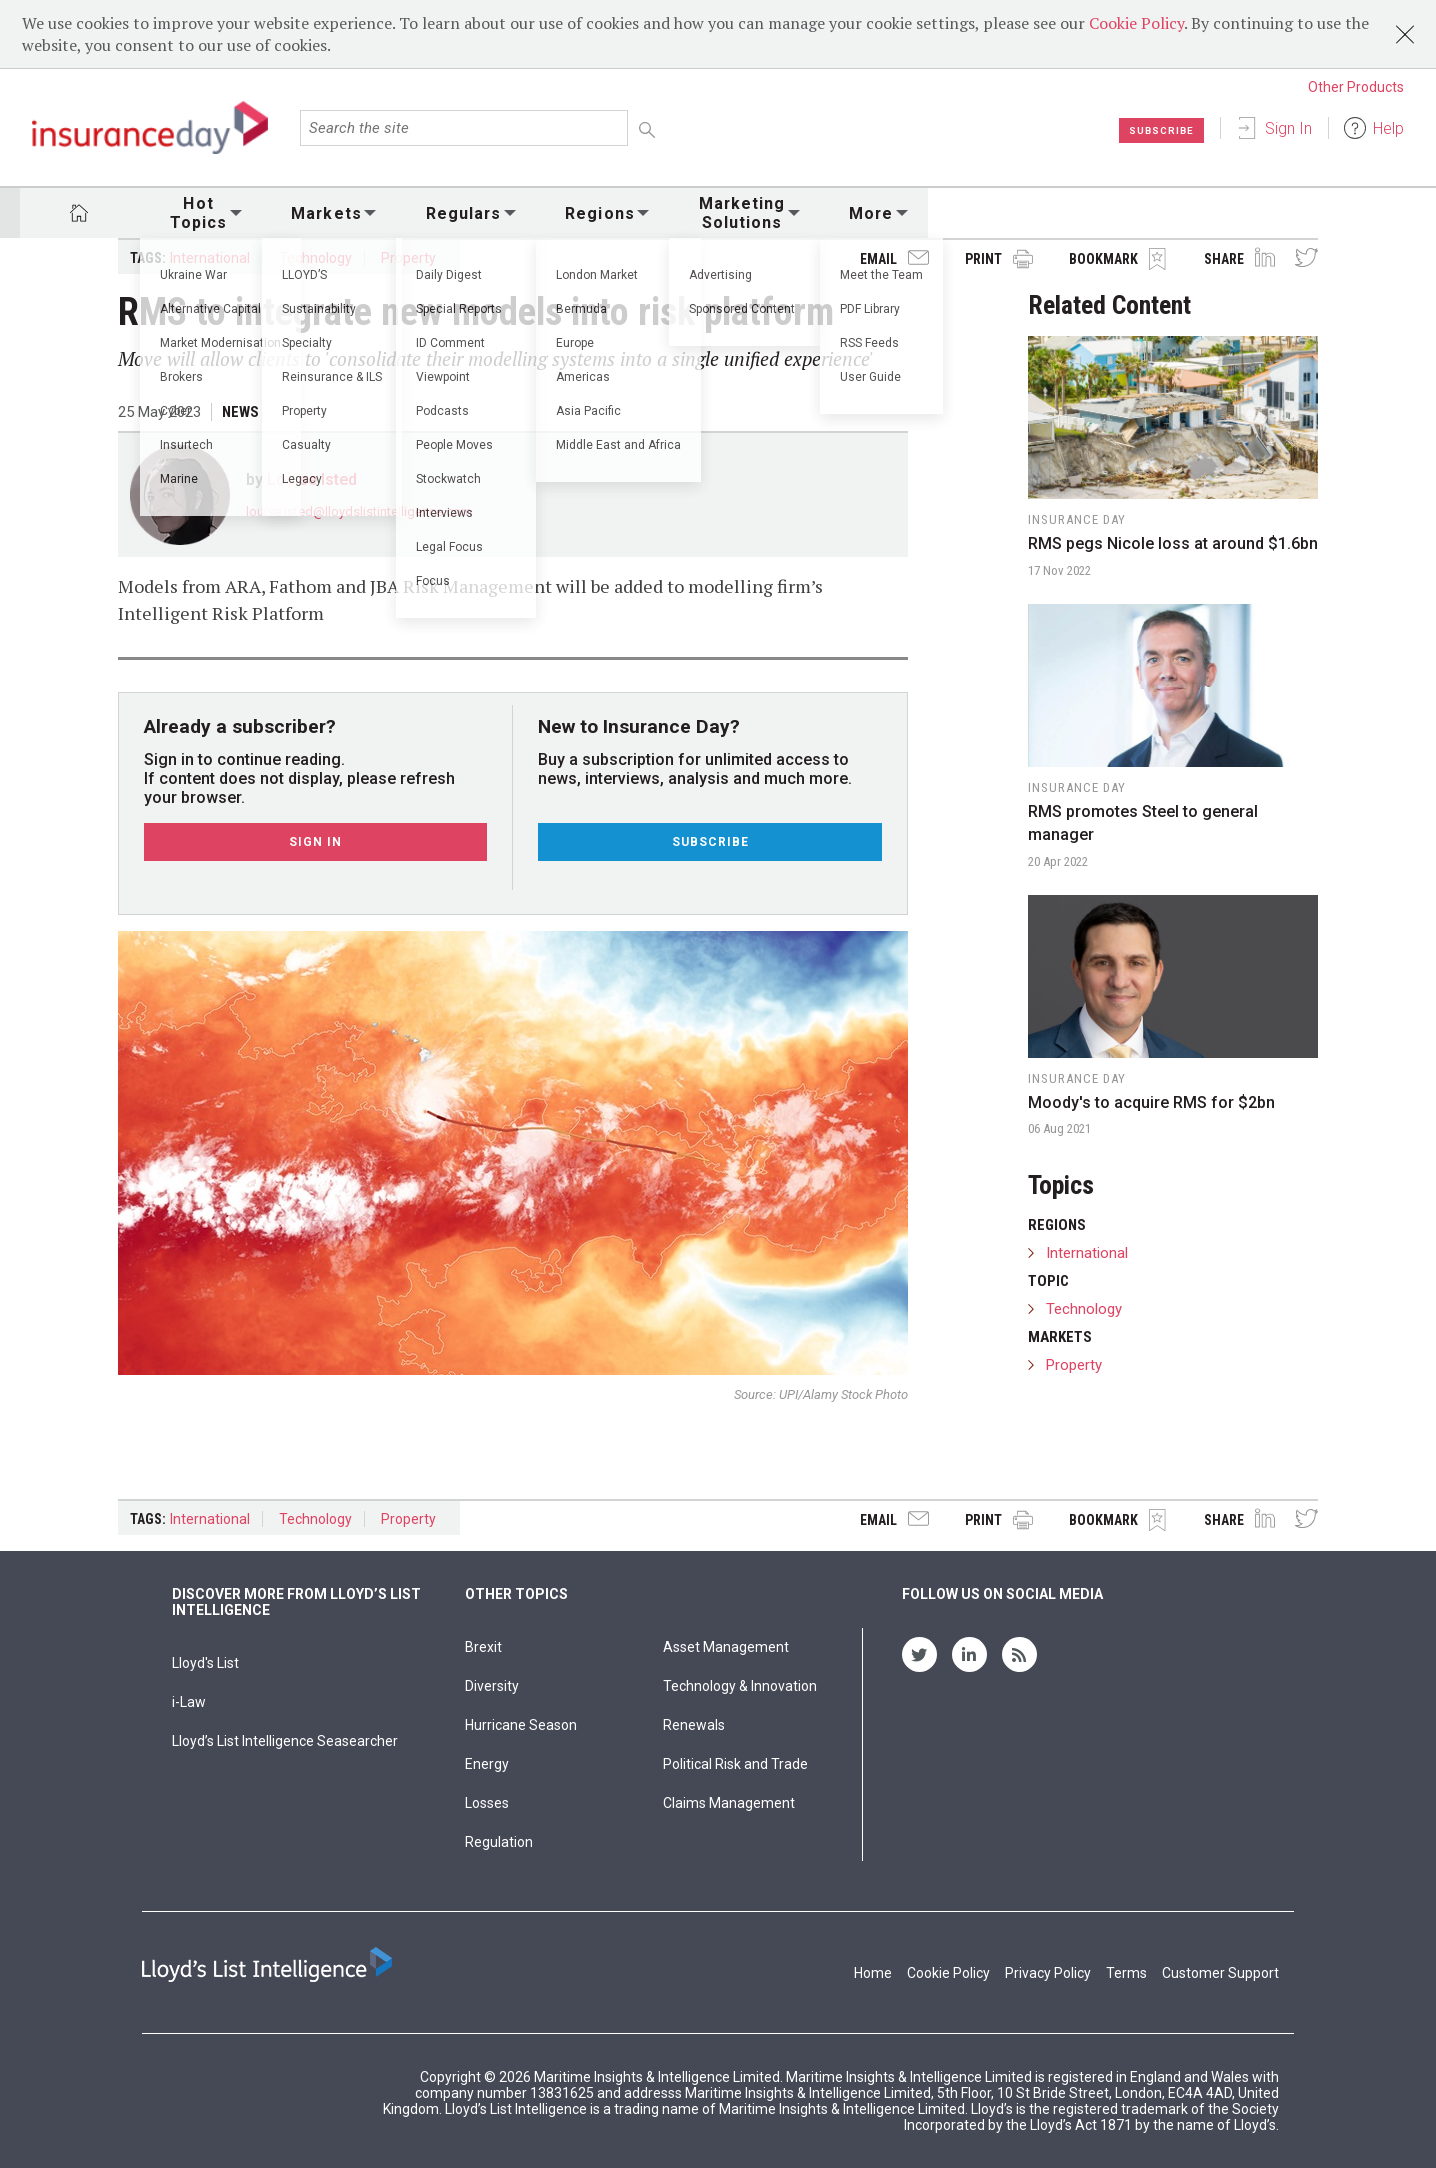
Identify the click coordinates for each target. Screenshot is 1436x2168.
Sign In (1288, 128)
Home (873, 1973)
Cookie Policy (1136, 23)
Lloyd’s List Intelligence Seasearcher (285, 1741)
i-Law (189, 1702)
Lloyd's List (205, 1663)
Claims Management (729, 1803)
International (210, 258)
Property (408, 258)
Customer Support (1220, 1973)
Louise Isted (312, 479)
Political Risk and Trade (735, 1764)
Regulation (499, 1842)
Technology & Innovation (740, 1686)
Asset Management (726, 1647)
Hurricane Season (521, 1725)
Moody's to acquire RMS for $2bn (1151, 1102)
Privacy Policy (1048, 1973)
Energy (487, 1764)
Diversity (492, 1686)
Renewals (694, 1725)
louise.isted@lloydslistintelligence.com (359, 511)
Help (1388, 128)
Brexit (483, 1647)
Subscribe (1155, 130)
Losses (487, 1803)
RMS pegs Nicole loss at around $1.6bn (1173, 543)
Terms (1126, 1973)
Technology (315, 258)
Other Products (1356, 87)
